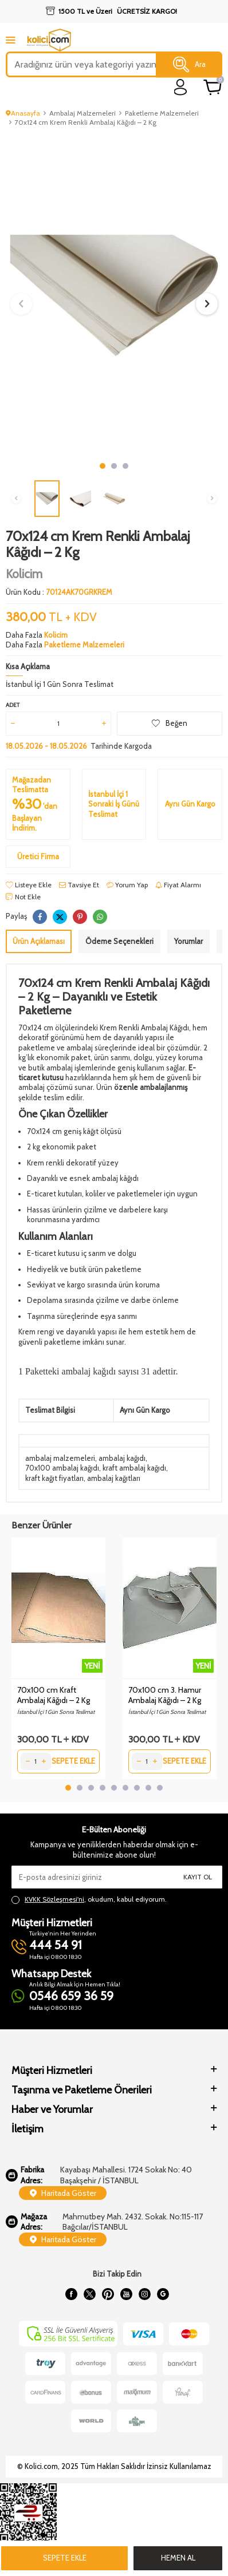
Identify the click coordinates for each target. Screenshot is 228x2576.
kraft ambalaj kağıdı (134, 1467)
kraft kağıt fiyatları (54, 1478)
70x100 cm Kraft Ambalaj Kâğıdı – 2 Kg (53, 1695)
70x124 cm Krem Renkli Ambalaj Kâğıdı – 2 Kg (85, 122)
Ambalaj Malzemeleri (82, 113)
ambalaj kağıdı (122, 1458)
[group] (114, 295)
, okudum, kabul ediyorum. (89, 1899)
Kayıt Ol (197, 1876)
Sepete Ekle (65, 2557)
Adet (12, 705)
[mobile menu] (10, 39)
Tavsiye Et (79, 884)
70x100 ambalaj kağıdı (62, 1467)
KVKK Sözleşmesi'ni (54, 1899)
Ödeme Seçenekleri (119, 941)
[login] (181, 87)
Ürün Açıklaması (39, 941)
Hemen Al (178, 2557)
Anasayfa (23, 113)
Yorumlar (188, 941)
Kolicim (24, 574)
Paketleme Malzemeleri (162, 113)
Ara (189, 65)
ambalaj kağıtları (113, 1478)
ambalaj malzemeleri (60, 1458)
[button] (102, 466)
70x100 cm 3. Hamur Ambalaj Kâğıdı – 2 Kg (164, 1695)
